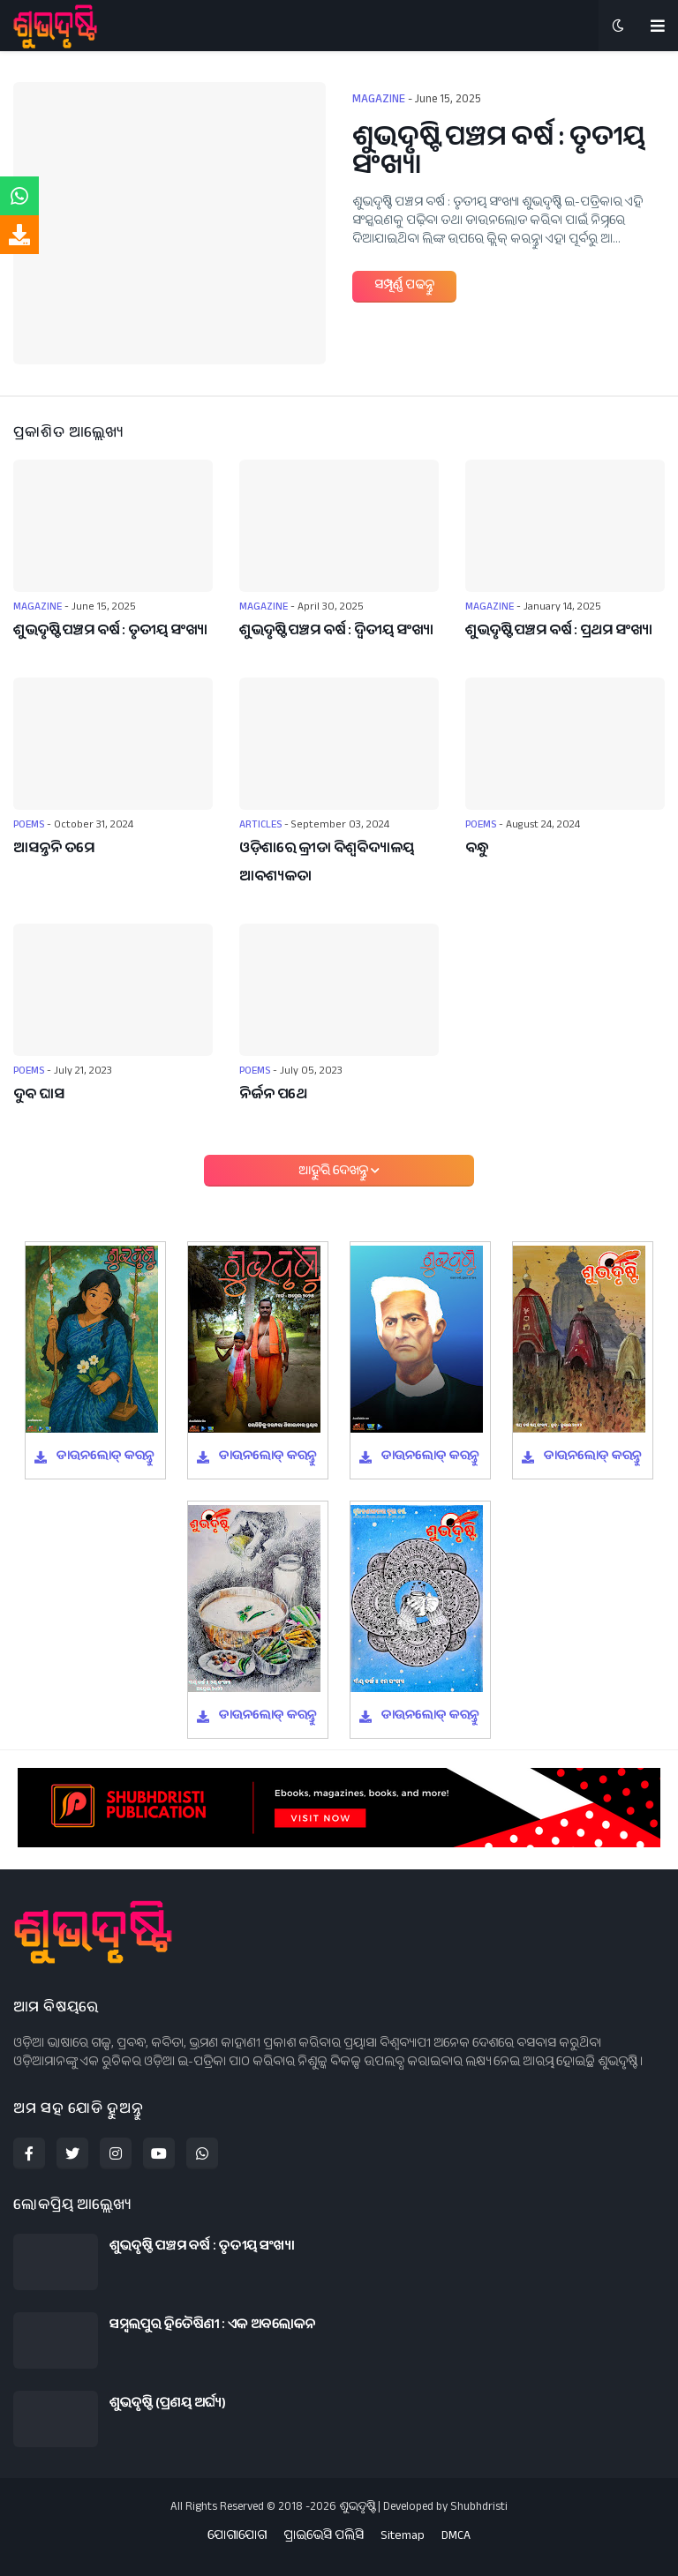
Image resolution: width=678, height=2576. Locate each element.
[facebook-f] (29, 2153)
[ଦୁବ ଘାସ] (113, 990)
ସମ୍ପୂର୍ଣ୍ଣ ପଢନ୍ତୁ (404, 286)
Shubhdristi (479, 2508)
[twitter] (72, 2153)
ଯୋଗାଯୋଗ (237, 2538)
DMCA (456, 2538)
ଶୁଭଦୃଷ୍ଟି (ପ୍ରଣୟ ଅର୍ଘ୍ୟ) (167, 2404)
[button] (618, 25)
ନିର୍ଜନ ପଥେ (273, 1096)
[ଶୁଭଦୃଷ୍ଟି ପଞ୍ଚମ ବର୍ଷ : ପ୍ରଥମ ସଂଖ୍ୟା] (565, 526)
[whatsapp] (202, 2153)
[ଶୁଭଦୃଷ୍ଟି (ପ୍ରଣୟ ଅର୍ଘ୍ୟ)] (55, 2419)
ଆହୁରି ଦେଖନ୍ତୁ (334, 1172)
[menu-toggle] (657, 25)
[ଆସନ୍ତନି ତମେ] (113, 744)
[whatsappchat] (19, 195)
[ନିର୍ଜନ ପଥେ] (339, 990)
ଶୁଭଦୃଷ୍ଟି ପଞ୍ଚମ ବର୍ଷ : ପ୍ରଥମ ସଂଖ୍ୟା (558, 632)
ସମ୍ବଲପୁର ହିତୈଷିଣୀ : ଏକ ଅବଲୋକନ (212, 2326)
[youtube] (159, 2153)
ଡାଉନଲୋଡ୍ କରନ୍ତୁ (105, 1457)
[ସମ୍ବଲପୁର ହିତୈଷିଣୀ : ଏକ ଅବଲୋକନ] (55, 2340)
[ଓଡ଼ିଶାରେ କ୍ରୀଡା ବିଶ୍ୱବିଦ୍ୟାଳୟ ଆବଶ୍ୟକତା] (339, 744)
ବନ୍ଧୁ (476, 850)
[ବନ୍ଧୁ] (565, 744)
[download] (19, 234)
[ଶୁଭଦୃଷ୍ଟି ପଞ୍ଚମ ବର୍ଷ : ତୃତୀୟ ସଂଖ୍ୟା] (169, 223)
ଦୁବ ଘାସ (38, 1096)
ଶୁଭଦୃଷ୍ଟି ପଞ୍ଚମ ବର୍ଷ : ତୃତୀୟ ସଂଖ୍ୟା (498, 155)
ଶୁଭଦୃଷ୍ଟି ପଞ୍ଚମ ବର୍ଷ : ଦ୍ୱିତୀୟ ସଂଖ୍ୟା (336, 632)
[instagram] (116, 2153)
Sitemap (402, 2538)
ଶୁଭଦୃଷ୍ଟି (357, 2508)
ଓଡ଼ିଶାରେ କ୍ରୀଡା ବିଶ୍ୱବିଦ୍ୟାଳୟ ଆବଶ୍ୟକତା (326, 864)
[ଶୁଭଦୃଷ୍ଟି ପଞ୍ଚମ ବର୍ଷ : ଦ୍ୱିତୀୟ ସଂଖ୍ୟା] (339, 526)
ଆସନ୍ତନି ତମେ (53, 850)
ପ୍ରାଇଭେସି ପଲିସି (323, 2538)
